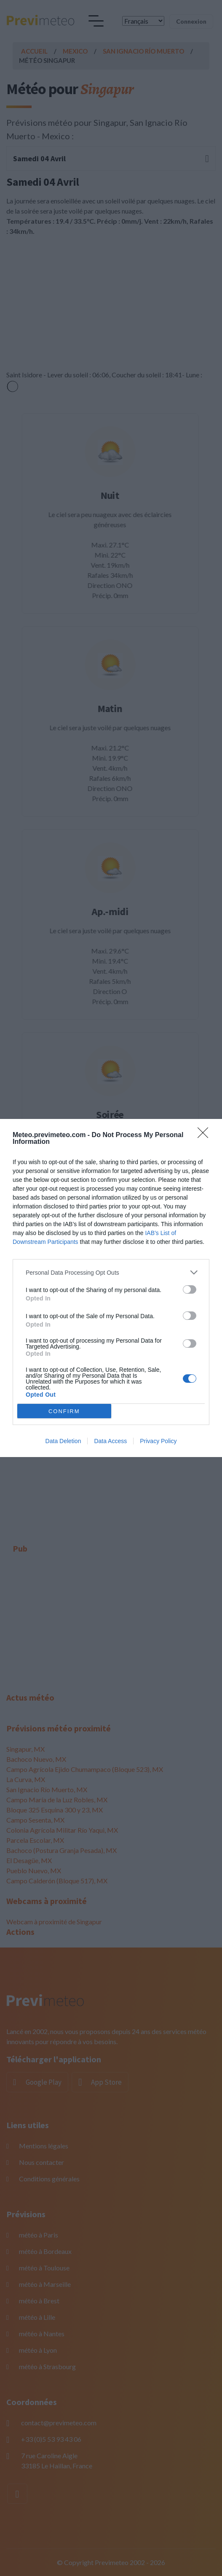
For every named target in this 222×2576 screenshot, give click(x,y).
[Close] (206, 1135)
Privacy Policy (158, 1441)
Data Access (110, 1441)
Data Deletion (63, 1441)
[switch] (189, 1289)
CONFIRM (64, 1411)
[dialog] (111, 1288)
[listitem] (111, 1272)
